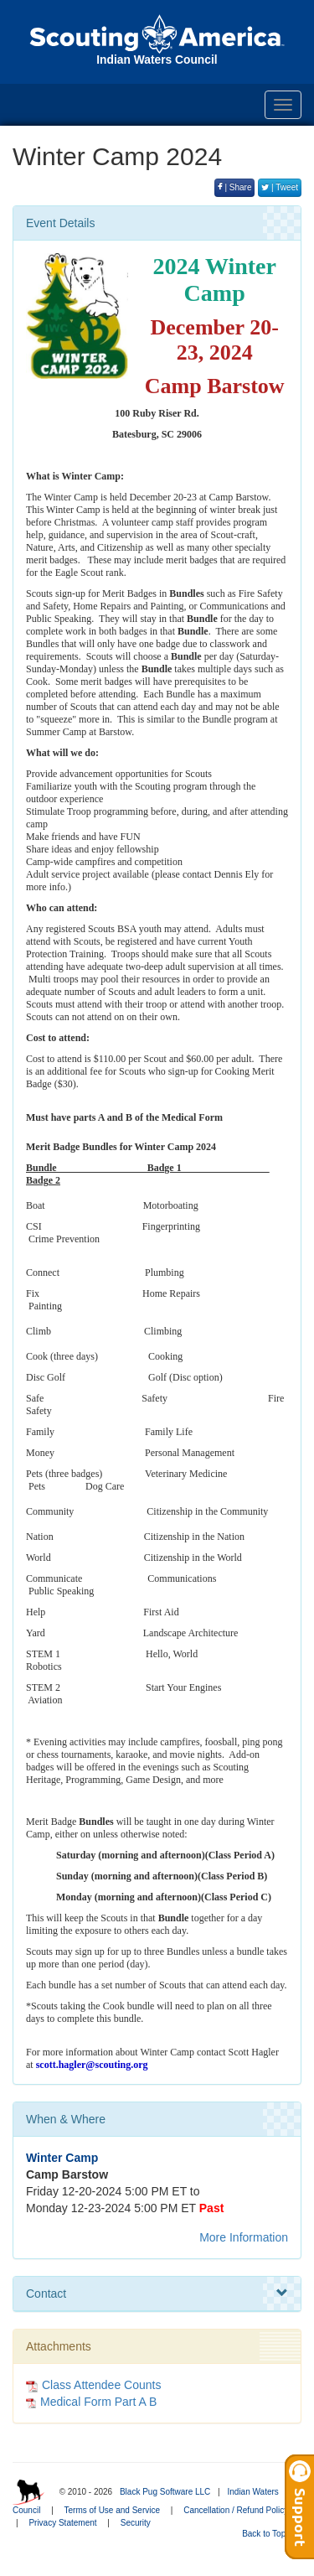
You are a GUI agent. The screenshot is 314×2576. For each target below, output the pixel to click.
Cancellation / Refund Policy (235, 2510)
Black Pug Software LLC (165, 2491)
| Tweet (279, 187)
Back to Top (269, 2533)
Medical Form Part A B (98, 2401)
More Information (243, 2237)
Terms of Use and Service (112, 2510)
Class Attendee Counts (93, 2385)
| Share (235, 187)
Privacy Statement (62, 2522)
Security (136, 2522)
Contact (157, 2293)
